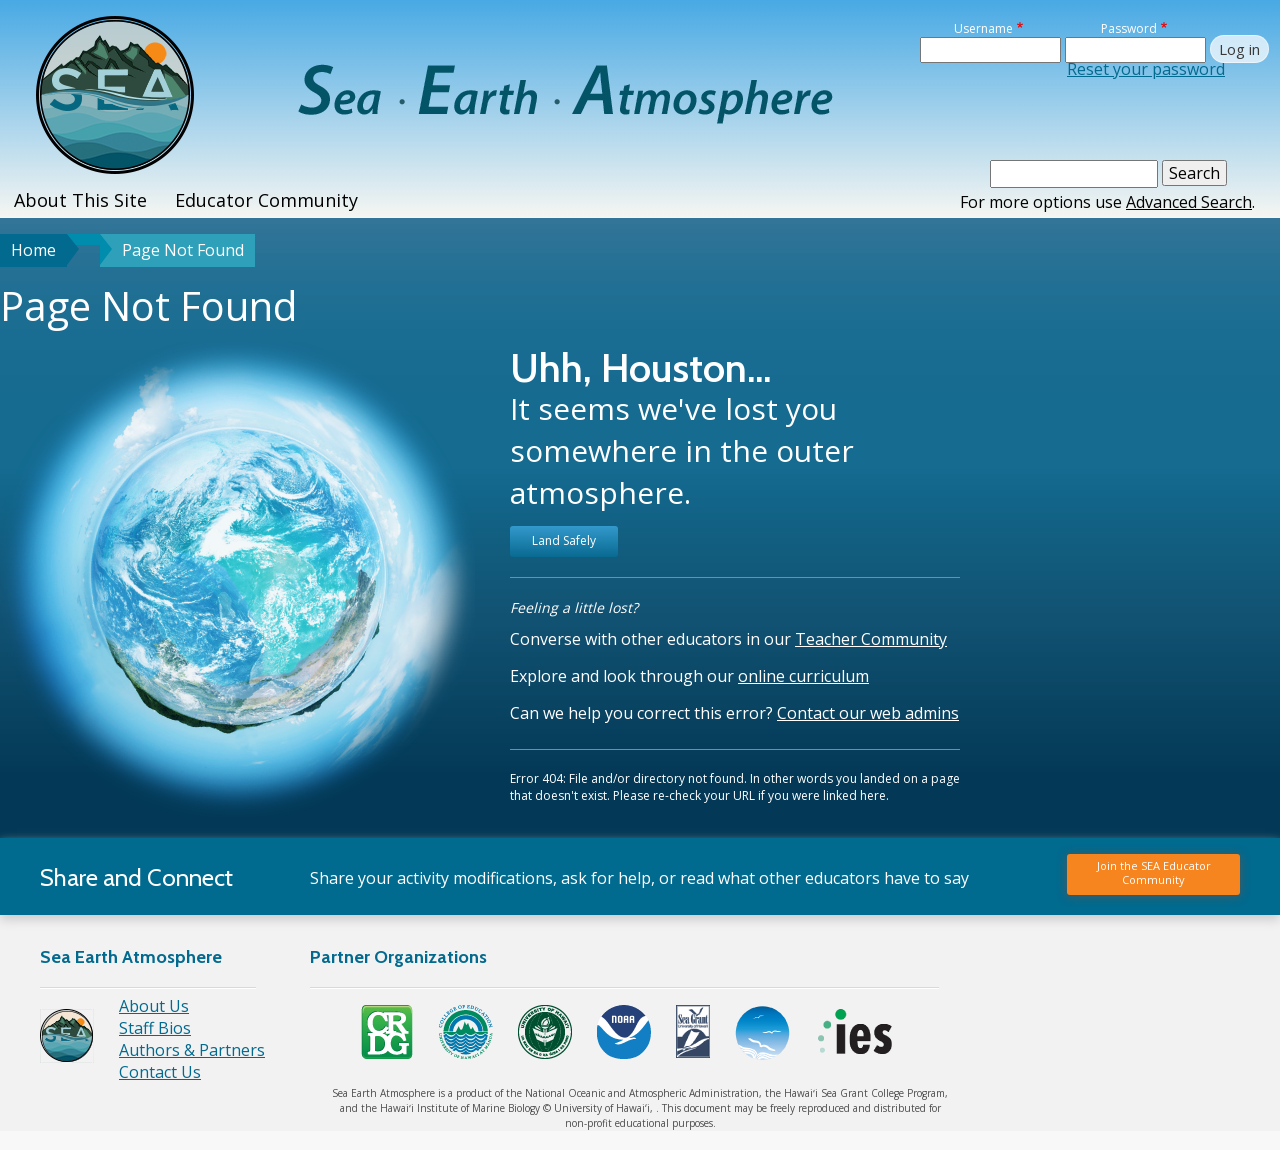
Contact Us (160, 1072)
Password (1129, 28)
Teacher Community (871, 639)
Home (33, 250)
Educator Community (266, 200)
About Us (154, 1006)
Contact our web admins (868, 713)
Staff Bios (155, 1028)
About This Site (80, 200)
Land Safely (564, 540)
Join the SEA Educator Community (1154, 872)
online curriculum (803, 676)
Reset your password (1146, 69)
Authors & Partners (192, 1050)
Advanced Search (1189, 202)
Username (983, 28)
